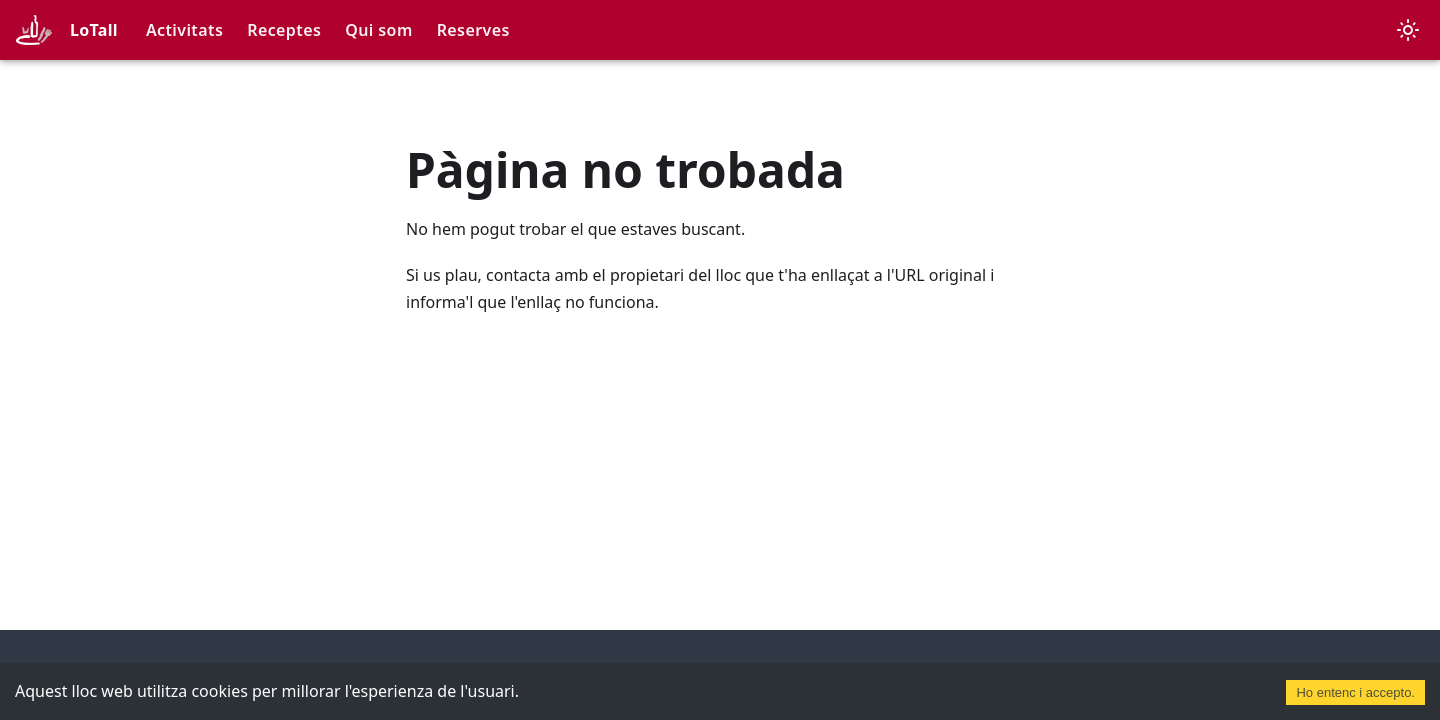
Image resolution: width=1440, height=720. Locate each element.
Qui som (378, 30)
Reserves (473, 30)
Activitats (184, 30)
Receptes (284, 30)
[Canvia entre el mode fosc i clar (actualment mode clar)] (1408, 30)
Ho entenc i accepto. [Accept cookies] (1355, 692)
